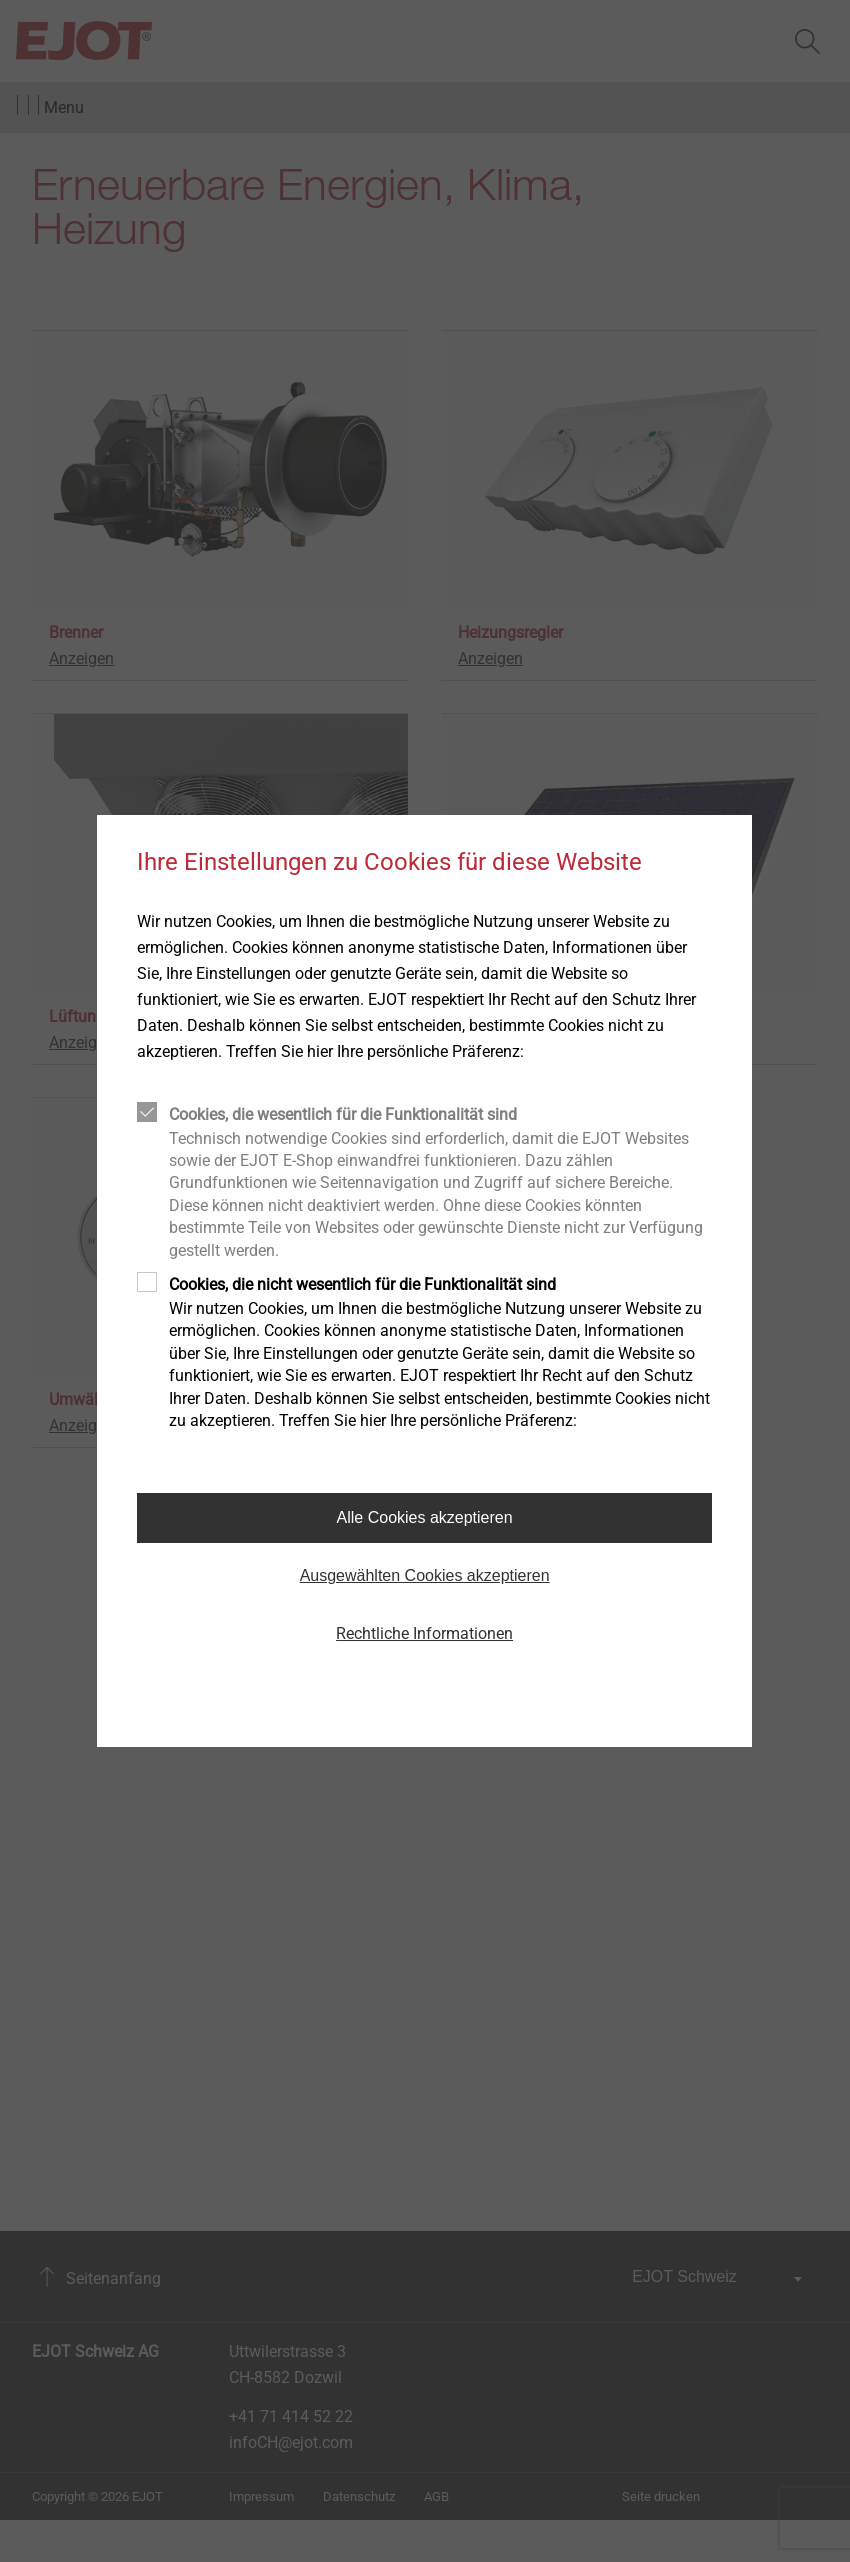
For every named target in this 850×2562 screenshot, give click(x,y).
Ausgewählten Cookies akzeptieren (425, 1575)
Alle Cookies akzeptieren (425, 1517)
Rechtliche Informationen (424, 1633)
